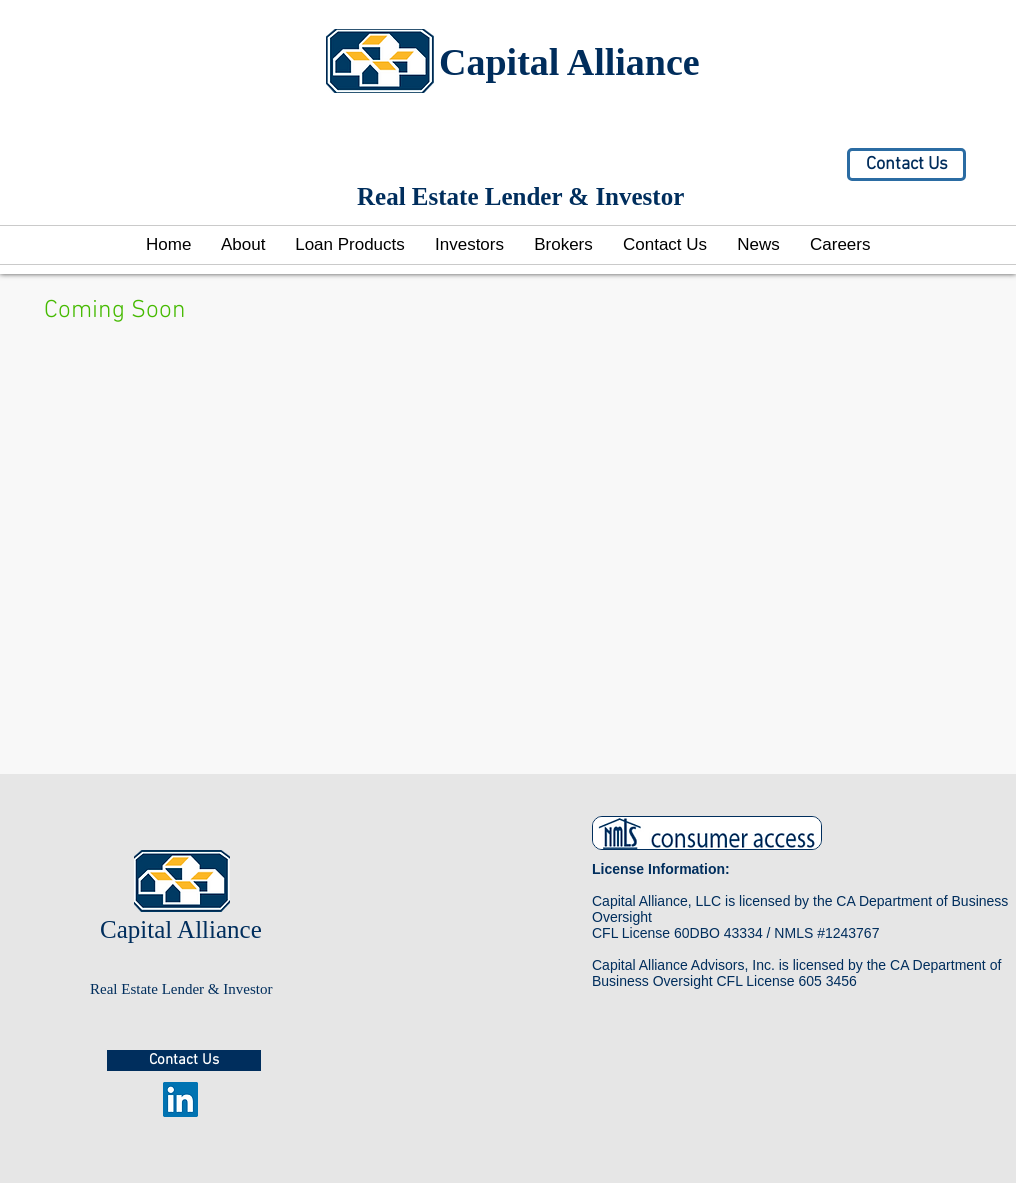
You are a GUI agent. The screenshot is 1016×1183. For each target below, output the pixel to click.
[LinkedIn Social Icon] (180, 1099)
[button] (469, 245)
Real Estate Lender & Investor (181, 989)
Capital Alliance (569, 62)
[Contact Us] (906, 164)
